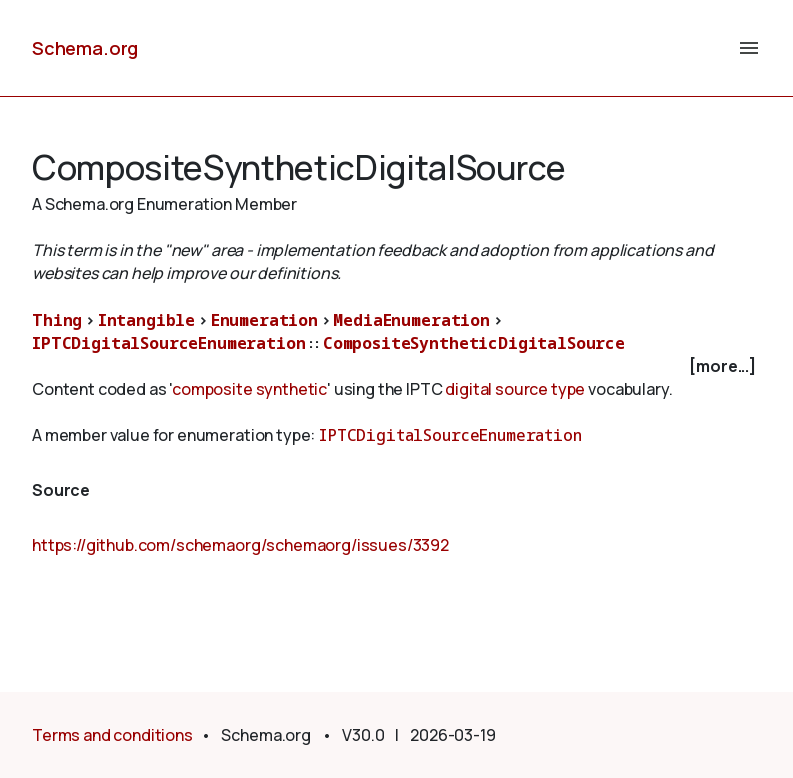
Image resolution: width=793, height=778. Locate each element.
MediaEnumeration (411, 320)
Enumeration (264, 320)
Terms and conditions (112, 735)
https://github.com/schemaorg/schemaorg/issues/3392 (240, 545)
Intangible (146, 320)
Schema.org (85, 48)
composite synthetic (249, 389)
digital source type (515, 389)
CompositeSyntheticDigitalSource (474, 343)
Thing (57, 320)
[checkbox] (396, 366)
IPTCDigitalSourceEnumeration (169, 343)
